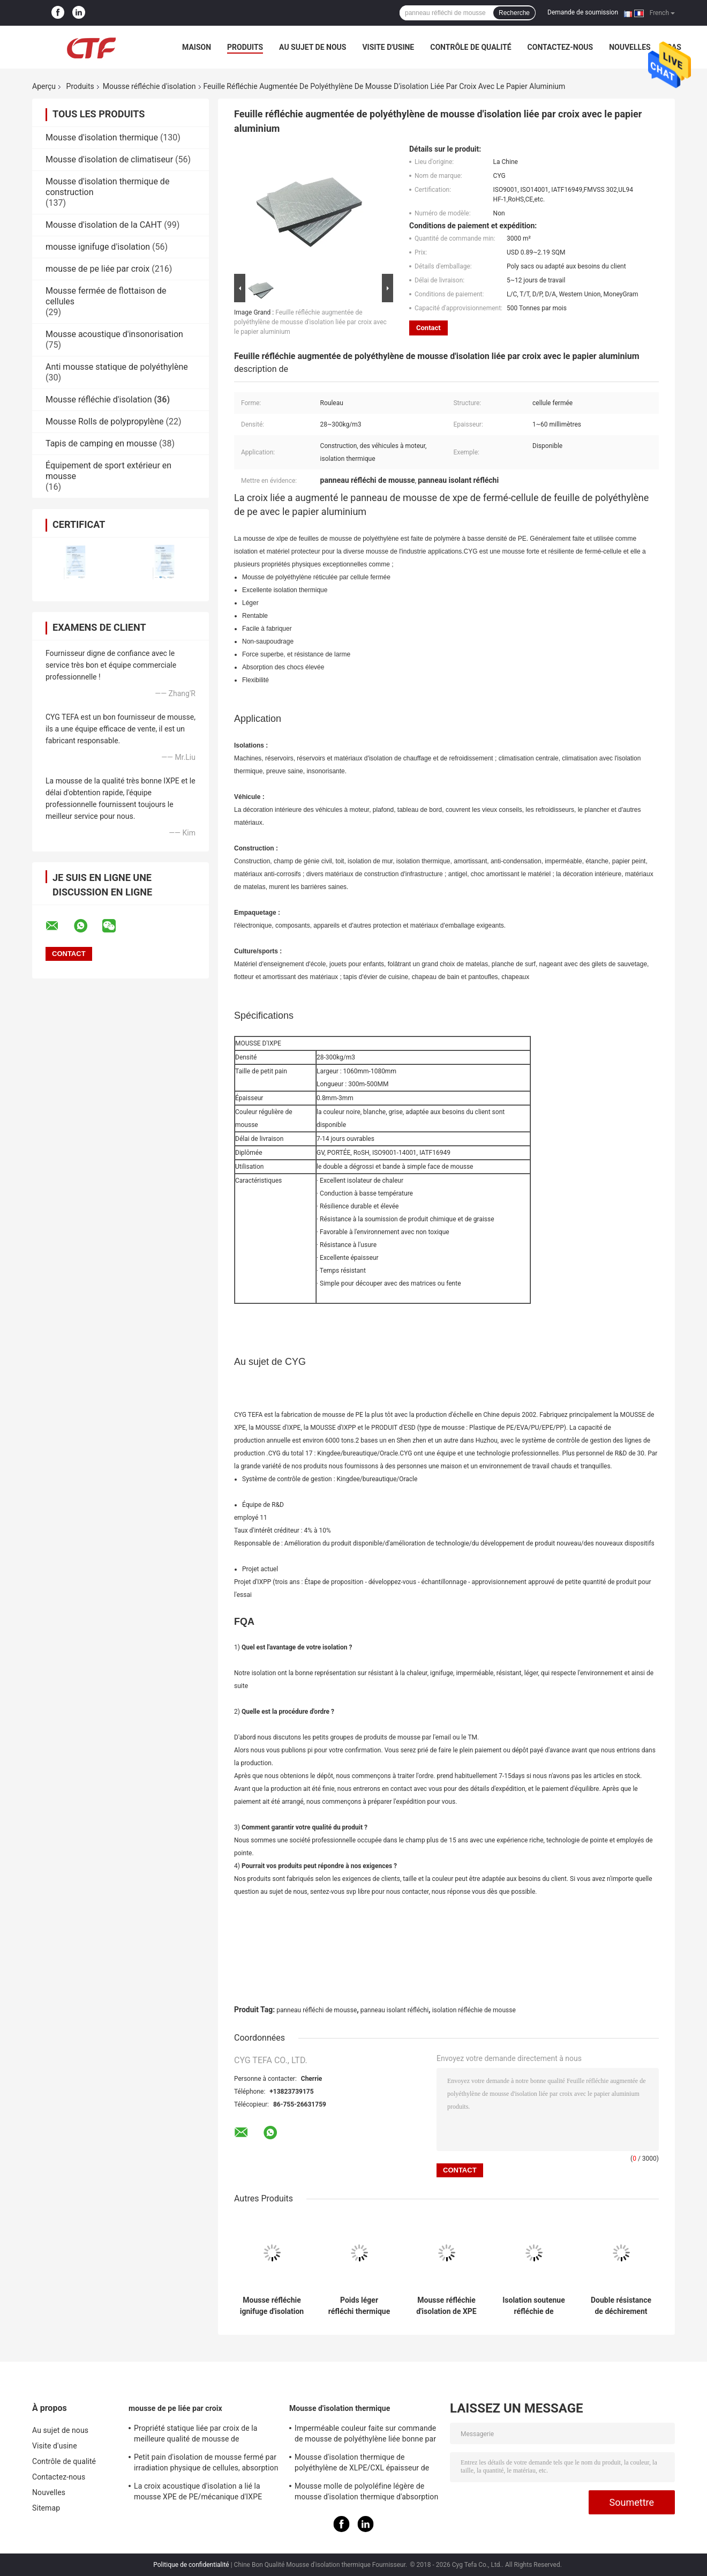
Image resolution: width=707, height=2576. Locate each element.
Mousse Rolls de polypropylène (104, 421)
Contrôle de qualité (470, 47)
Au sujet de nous (312, 47)
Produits (245, 47)
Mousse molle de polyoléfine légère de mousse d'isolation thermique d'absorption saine (366, 2493)
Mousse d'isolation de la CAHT (104, 225)
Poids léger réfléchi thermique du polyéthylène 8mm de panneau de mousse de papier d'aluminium (359, 2306)
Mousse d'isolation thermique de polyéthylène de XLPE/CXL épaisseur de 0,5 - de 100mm (362, 2464)
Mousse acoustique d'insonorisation (114, 334)
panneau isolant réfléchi (394, 2010)
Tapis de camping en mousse (101, 443)
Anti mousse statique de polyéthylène (117, 367)
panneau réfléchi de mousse (316, 2010)
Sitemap (46, 2508)
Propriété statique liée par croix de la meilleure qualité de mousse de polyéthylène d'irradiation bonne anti (196, 2435)
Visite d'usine (388, 47)
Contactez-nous (560, 47)
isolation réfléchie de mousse (474, 2010)
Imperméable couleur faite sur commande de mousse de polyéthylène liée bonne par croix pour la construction (365, 2435)
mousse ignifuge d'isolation (98, 247)
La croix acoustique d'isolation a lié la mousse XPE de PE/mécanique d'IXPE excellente (198, 2493)
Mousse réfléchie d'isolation (149, 86)
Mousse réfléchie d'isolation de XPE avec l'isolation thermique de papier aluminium (446, 2306)
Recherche (514, 13)
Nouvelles (629, 47)
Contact (428, 328)
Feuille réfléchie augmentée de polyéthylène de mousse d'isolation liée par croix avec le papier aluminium (310, 322)
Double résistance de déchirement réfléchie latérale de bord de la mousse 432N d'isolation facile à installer (621, 2306)
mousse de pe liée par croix (97, 269)
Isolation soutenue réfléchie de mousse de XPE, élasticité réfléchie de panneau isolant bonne (534, 2306)
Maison (196, 47)
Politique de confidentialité (191, 2564)
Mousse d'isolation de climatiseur (109, 159)
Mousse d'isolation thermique (102, 137)
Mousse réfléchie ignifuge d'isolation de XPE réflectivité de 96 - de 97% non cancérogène (272, 2306)
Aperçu (44, 86)
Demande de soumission (582, 12)
